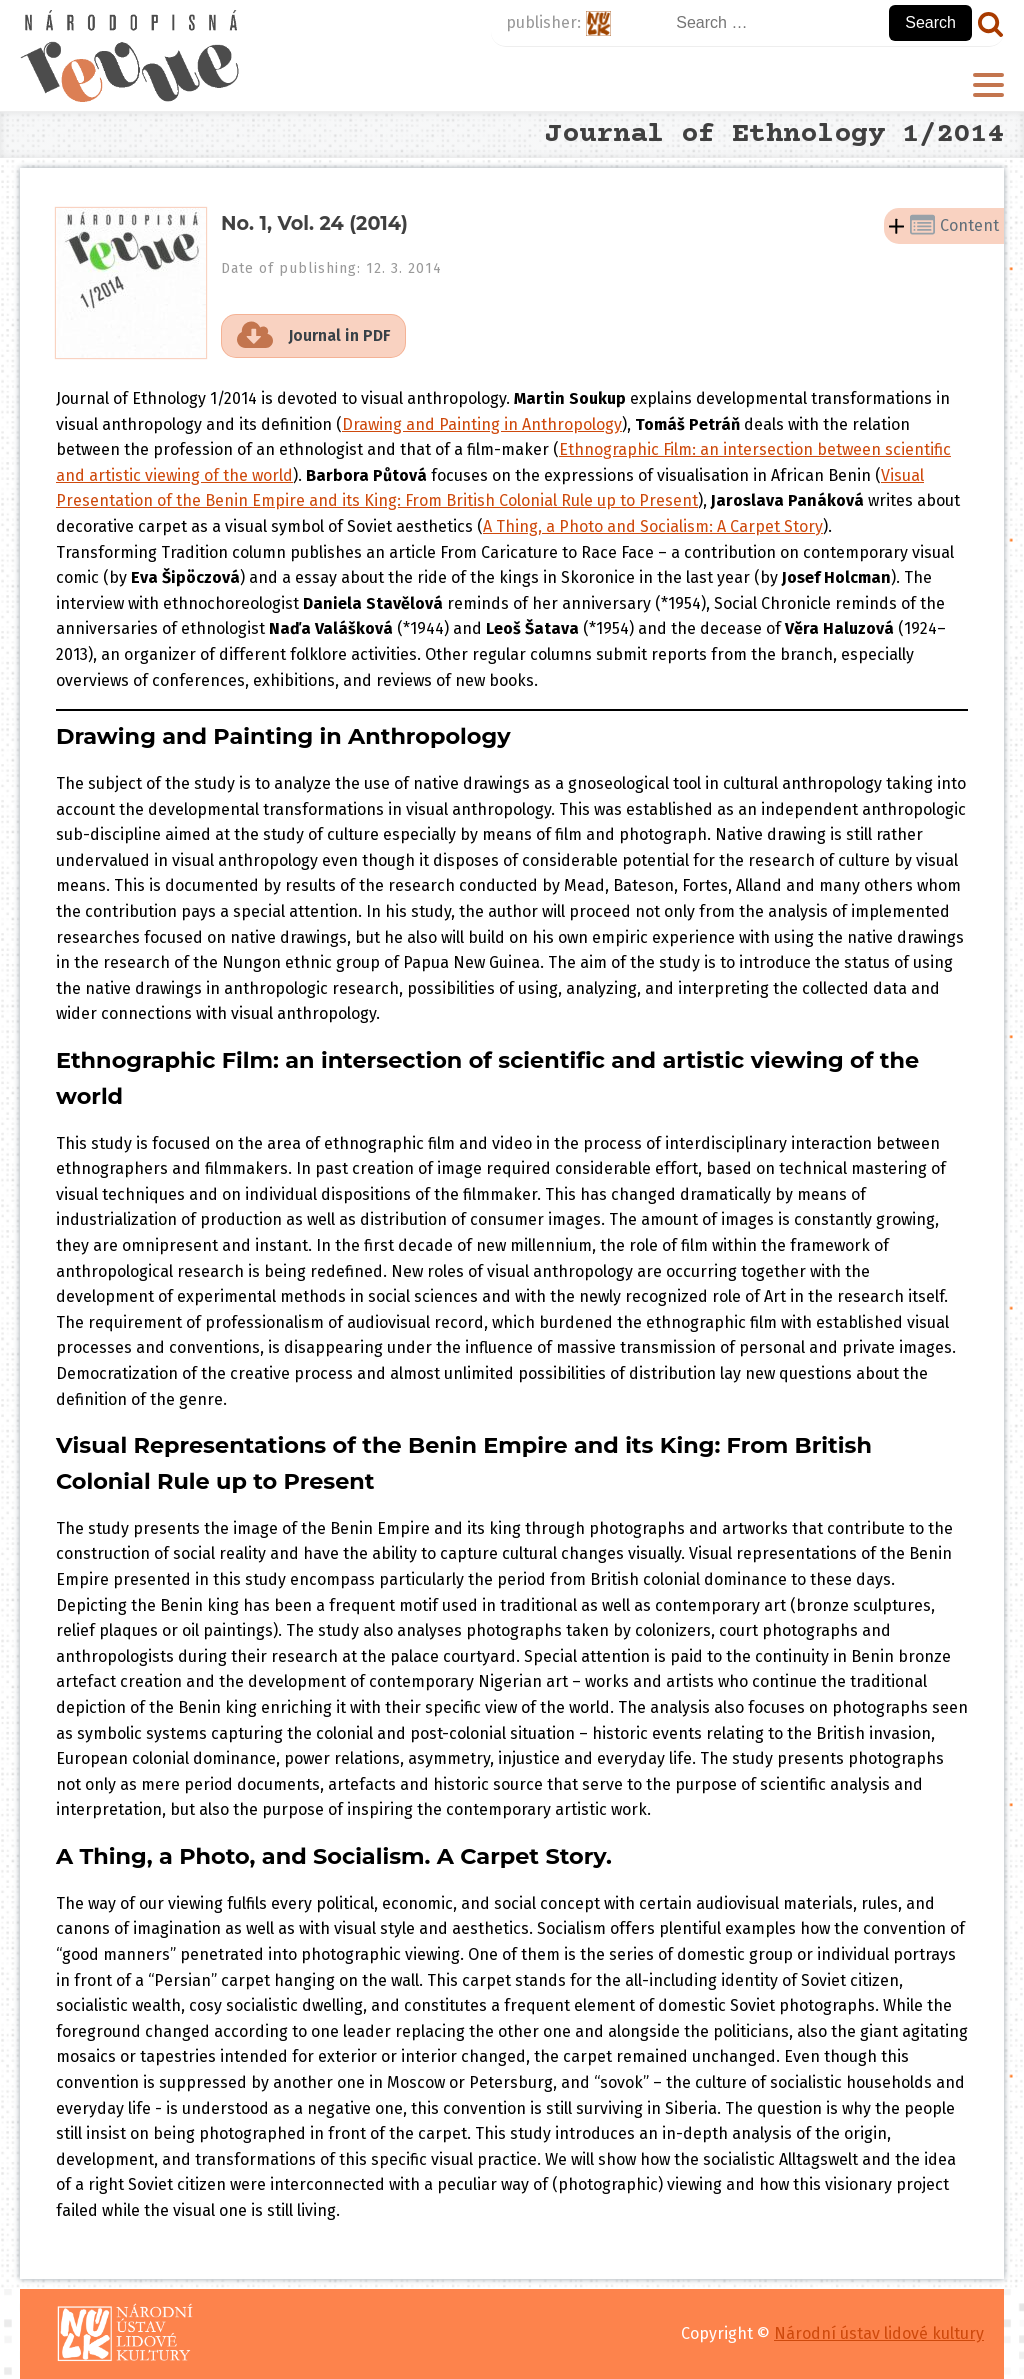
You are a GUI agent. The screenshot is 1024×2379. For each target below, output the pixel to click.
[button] (313, 336)
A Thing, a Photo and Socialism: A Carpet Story (653, 526)
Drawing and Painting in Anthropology (482, 424)
